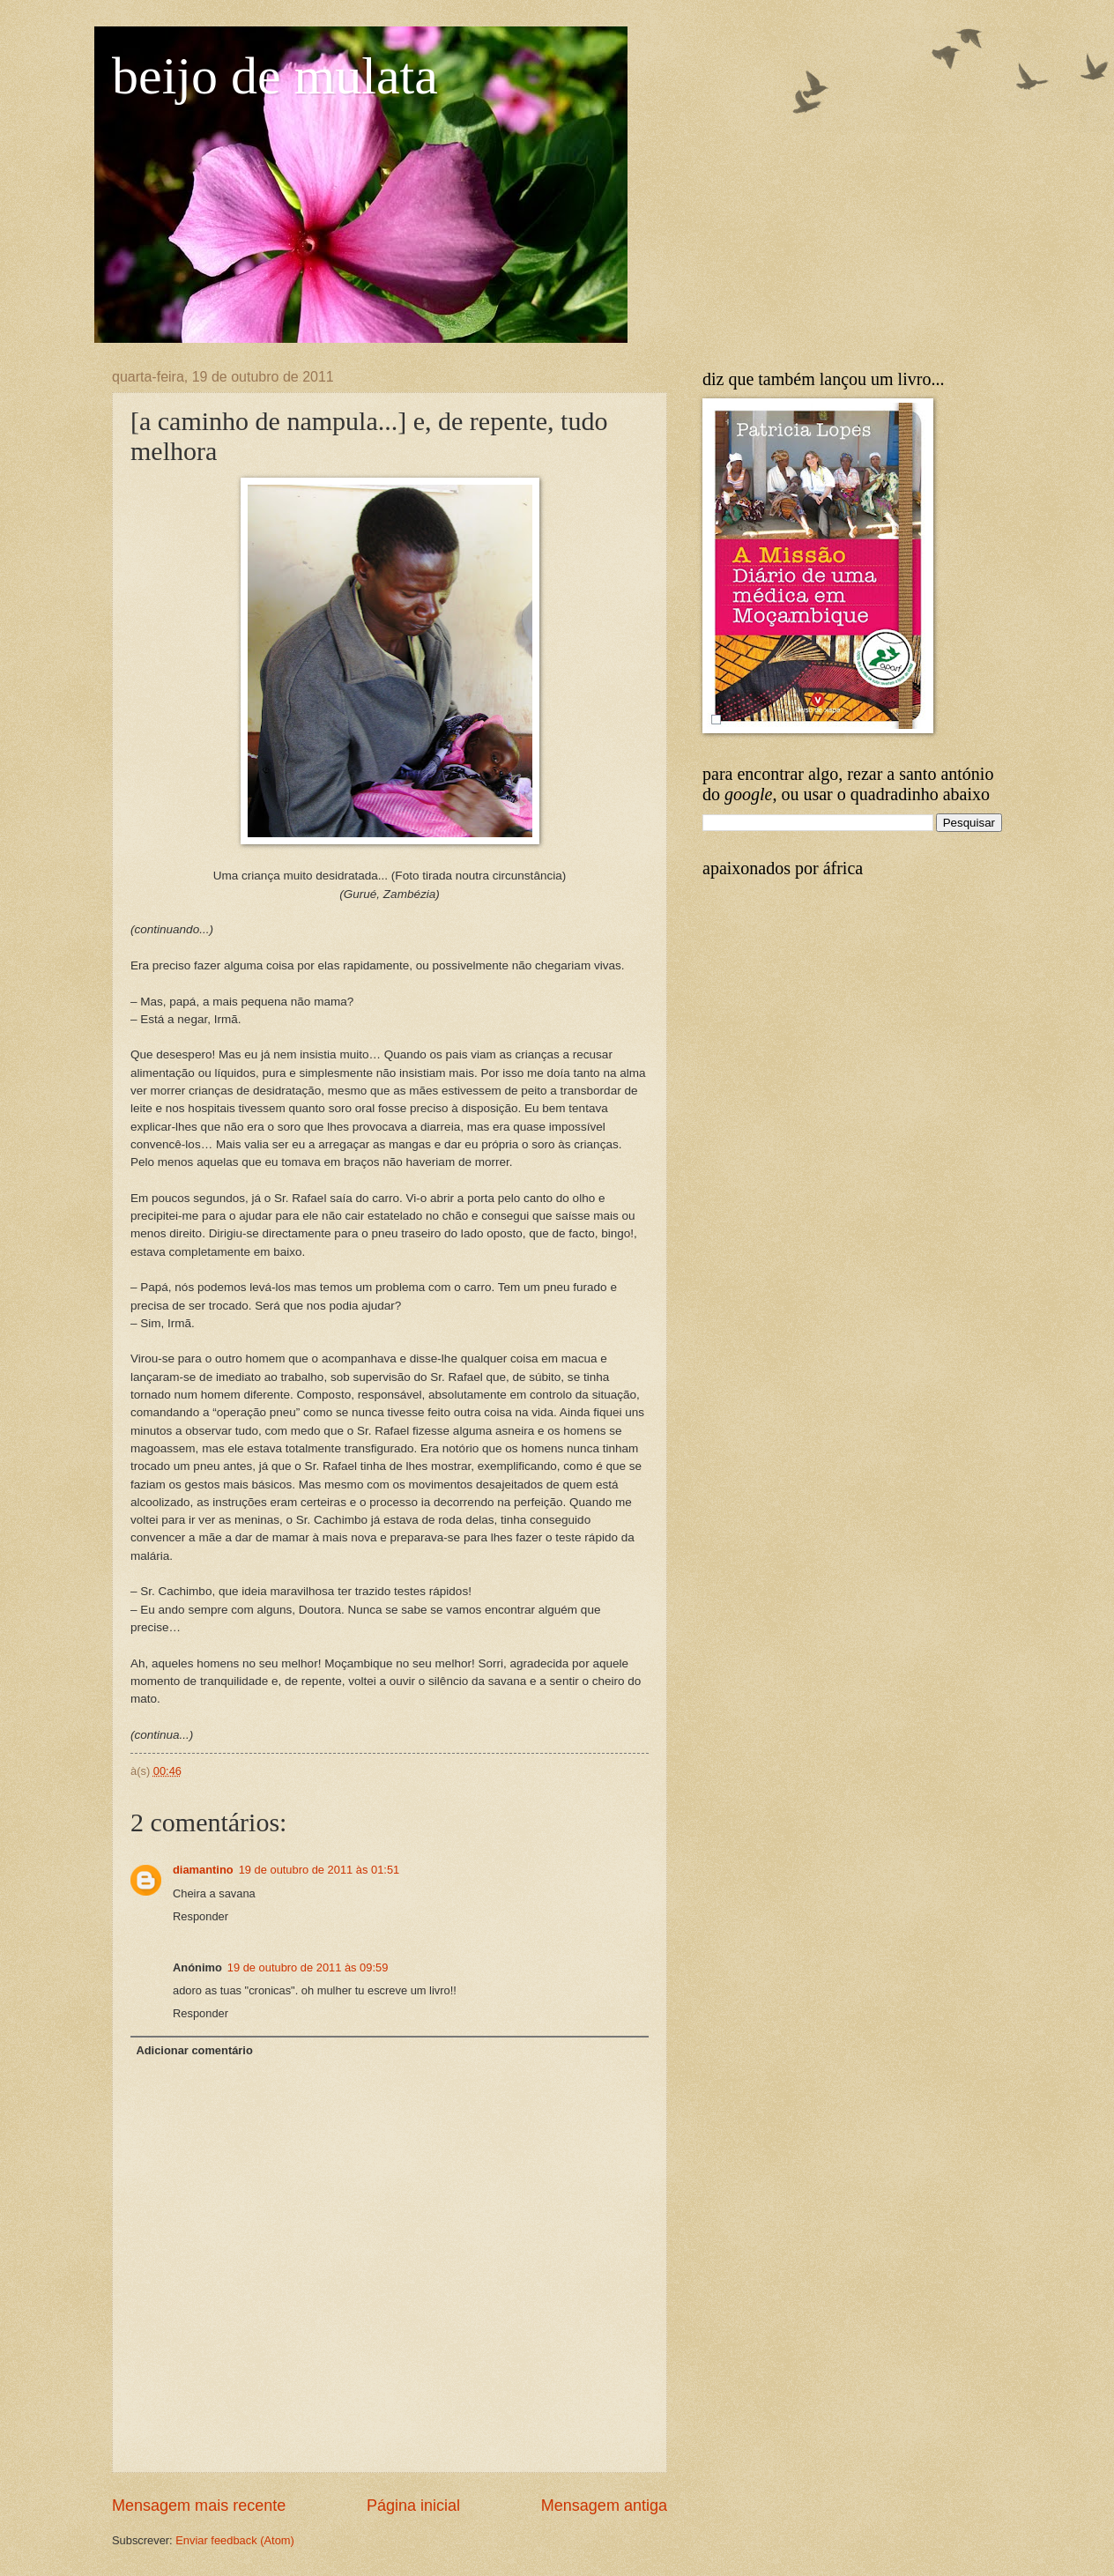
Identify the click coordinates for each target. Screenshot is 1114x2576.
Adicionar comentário (194, 2050)
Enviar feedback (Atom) (234, 2540)
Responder (200, 1916)
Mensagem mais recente (199, 2505)
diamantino (203, 1869)
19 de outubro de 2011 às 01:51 (319, 1869)
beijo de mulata (275, 76)
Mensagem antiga (604, 2505)
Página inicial (413, 2505)
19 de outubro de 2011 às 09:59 (308, 1967)
